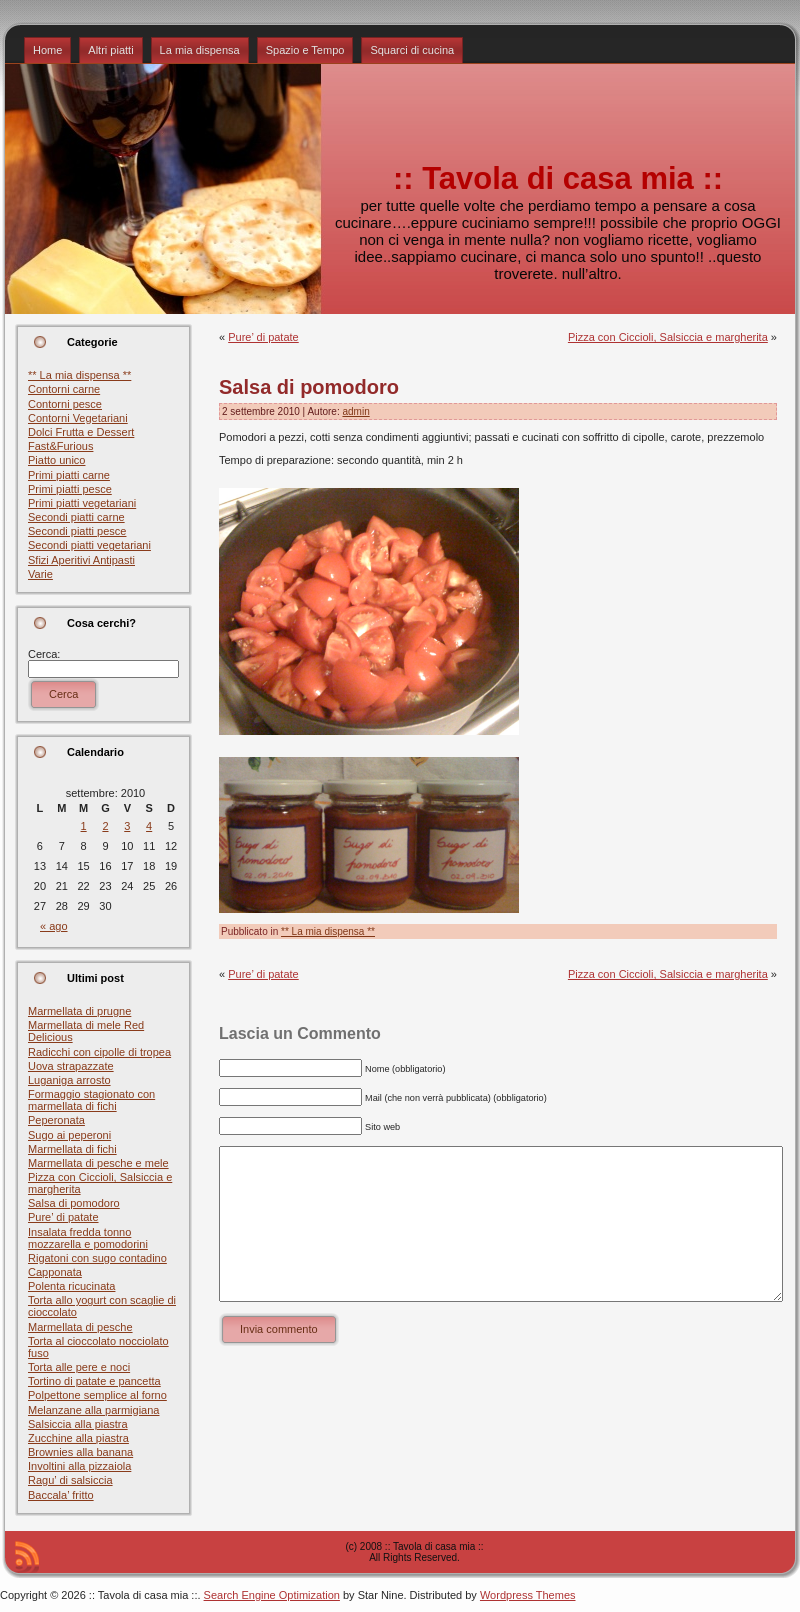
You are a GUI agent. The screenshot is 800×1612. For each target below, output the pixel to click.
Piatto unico (56, 460)
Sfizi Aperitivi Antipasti (81, 560)
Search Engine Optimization (272, 1595)
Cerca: (44, 654)
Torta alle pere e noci (79, 1367)
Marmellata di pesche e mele (98, 1163)
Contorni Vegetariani (78, 418)
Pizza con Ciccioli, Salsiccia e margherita (668, 337)
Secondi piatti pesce (77, 531)
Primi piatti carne (69, 475)
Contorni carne (64, 389)
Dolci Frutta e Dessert (81, 432)
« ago (54, 926)
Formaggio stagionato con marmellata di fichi (91, 1100)
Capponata (55, 1272)
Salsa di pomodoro (74, 1203)
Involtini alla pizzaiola (79, 1466)
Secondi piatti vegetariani (89, 545)
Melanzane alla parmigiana (93, 1410)
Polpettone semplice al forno (97, 1395)
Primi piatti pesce (70, 489)
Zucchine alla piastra (78, 1438)
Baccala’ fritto (61, 1495)
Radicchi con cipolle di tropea (99, 1052)
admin (355, 411)
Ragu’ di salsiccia (70, 1480)
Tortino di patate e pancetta (94, 1381)
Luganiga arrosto (69, 1080)
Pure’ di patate (63, 1217)
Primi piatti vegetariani (82, 503)
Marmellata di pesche (80, 1327)
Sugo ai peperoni (69, 1135)
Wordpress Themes (528, 1595)
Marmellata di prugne (79, 1011)
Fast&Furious (60, 446)
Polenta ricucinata (71, 1286)
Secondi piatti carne (76, 517)
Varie (40, 574)
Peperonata (56, 1120)
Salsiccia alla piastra (78, 1424)
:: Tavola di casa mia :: (558, 178)
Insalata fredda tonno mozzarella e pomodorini (88, 1238)
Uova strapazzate (71, 1066)
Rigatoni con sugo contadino (97, 1258)
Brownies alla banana (80, 1452)
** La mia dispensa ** (79, 375)
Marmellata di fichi (72, 1149)
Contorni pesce (65, 404)
